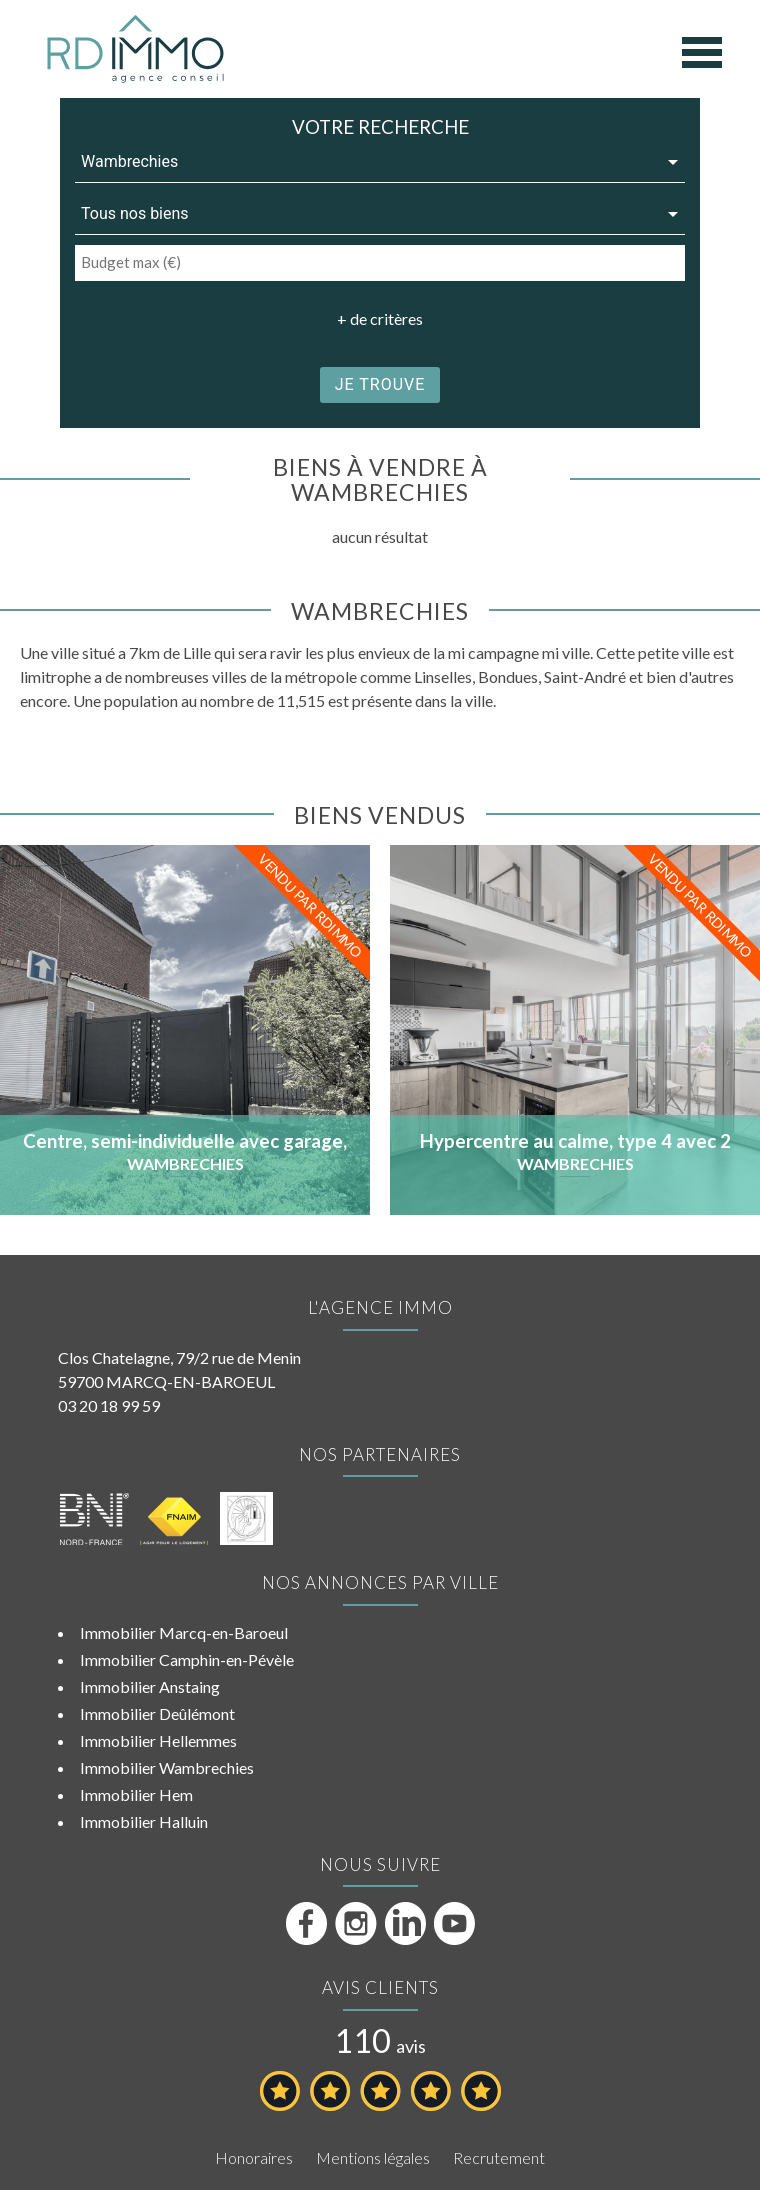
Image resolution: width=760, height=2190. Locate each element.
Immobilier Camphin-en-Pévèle (187, 1659)
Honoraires (254, 2157)
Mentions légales (373, 2157)
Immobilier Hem (136, 1794)
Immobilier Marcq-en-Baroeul (184, 1632)
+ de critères (380, 318)
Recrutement (499, 2157)
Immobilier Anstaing (150, 1686)
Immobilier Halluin (144, 1821)
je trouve (380, 384)
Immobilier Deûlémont (157, 1713)
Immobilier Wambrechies (167, 1767)
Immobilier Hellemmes (158, 1740)
